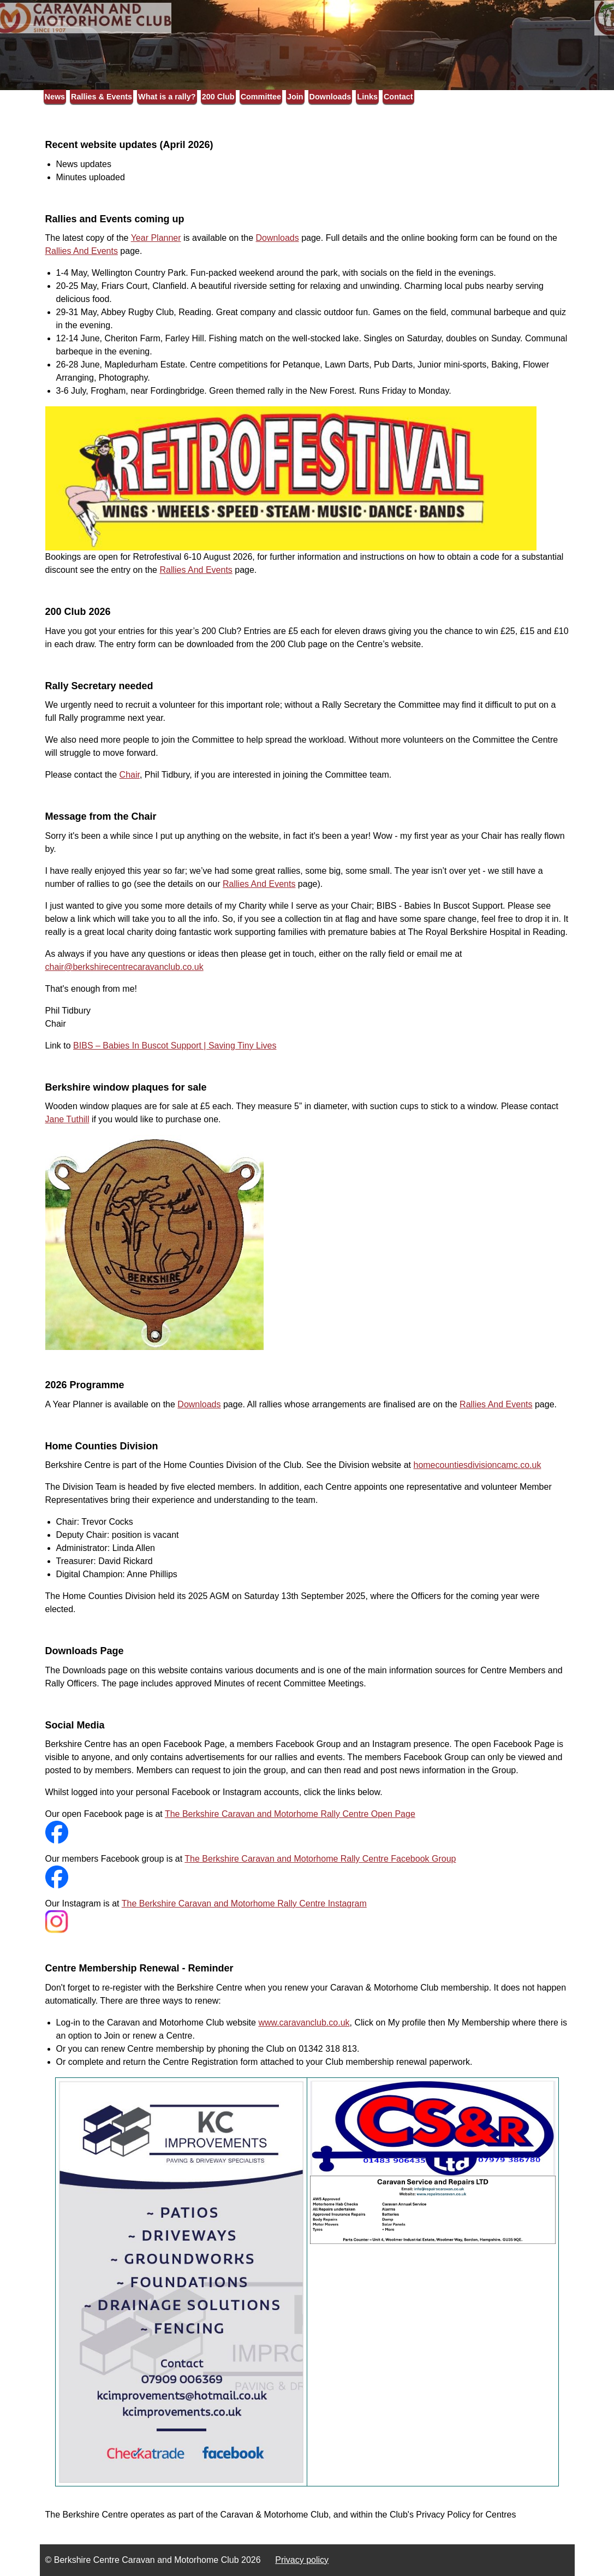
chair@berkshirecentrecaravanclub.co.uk (124, 967)
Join (295, 96)
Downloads (330, 96)
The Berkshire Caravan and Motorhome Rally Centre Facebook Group (320, 1858)
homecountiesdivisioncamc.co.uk (477, 1465)
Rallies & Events (101, 96)
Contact (398, 96)
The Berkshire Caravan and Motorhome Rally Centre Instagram (244, 1903)
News (55, 96)
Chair (130, 774)
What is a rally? (167, 96)
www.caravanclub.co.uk (303, 2022)
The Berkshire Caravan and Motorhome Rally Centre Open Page (290, 1814)
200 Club (218, 96)
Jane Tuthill (67, 1119)
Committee (261, 96)
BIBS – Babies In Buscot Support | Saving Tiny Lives (174, 1045)
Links (367, 96)
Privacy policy (302, 2560)
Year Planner (156, 237)
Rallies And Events (81, 251)
